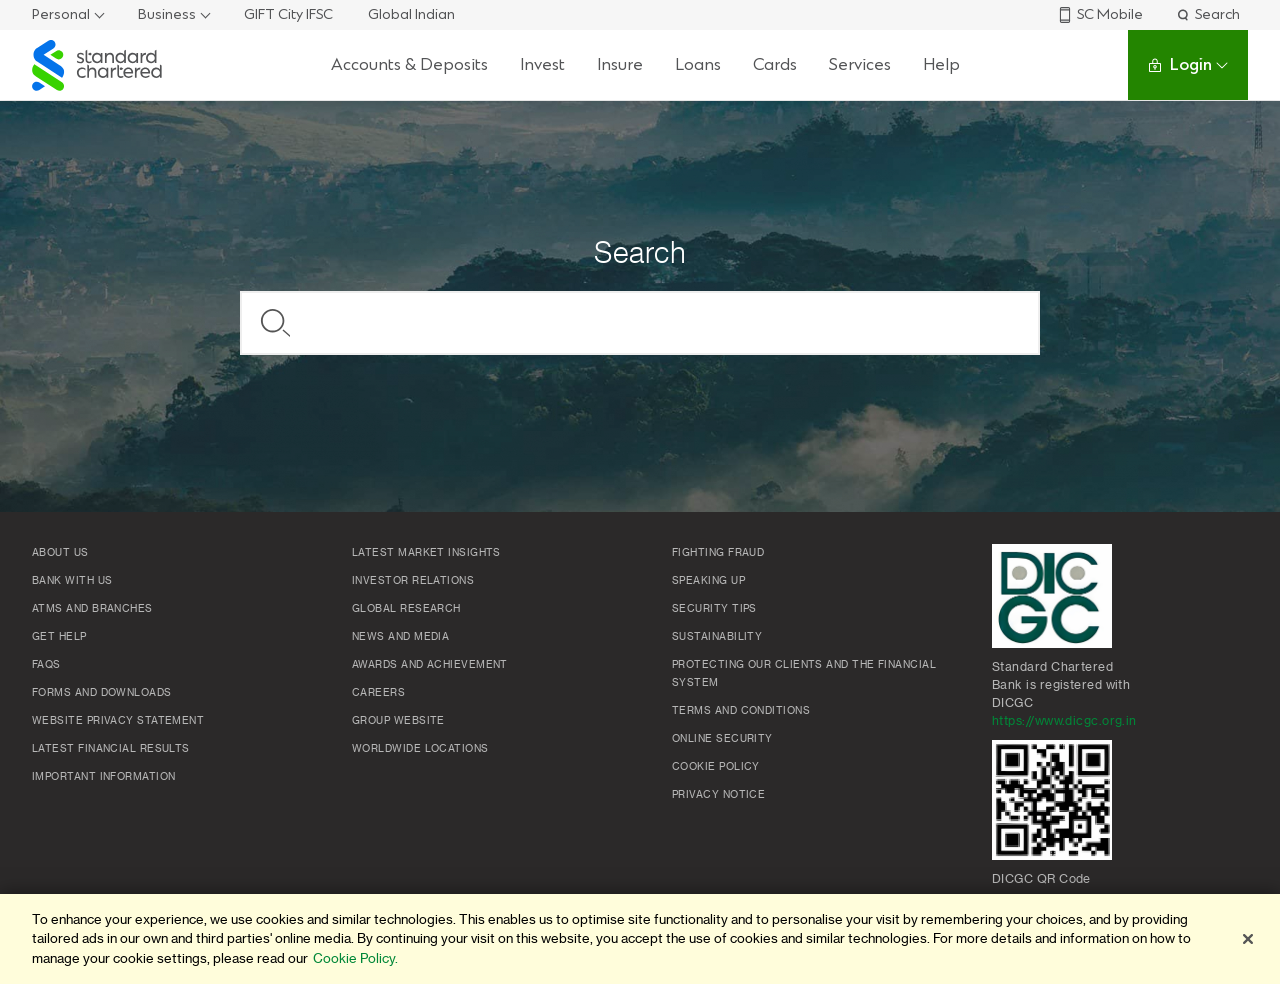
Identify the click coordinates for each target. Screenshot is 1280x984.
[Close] (1248, 939)
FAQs (46, 665)
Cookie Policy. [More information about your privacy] (355, 958)
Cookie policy (716, 767)
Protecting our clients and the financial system (804, 674)
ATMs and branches (92, 609)
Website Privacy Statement (118, 721)
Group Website (398, 721)
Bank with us (72, 581)
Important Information (103, 777)
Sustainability (717, 637)
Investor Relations (413, 581)
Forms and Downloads (102, 693)
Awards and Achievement (430, 665)
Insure (620, 64)
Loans (698, 64)
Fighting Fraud (718, 553)
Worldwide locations (420, 749)
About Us (60, 553)
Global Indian (411, 14)
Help (941, 64)
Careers (378, 693)
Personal (61, 14)
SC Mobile (1100, 14)
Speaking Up (708, 581)
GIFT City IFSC (288, 14)
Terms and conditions (741, 711)
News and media (400, 637)
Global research (406, 609)
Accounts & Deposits (409, 64)
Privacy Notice (718, 795)
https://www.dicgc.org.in (1064, 721)
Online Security (722, 739)
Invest (542, 64)
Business (167, 14)
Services (860, 64)
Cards (775, 64)
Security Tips (714, 609)
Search (1207, 14)
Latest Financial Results (111, 749)
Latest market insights (426, 553)
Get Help (59, 637)
